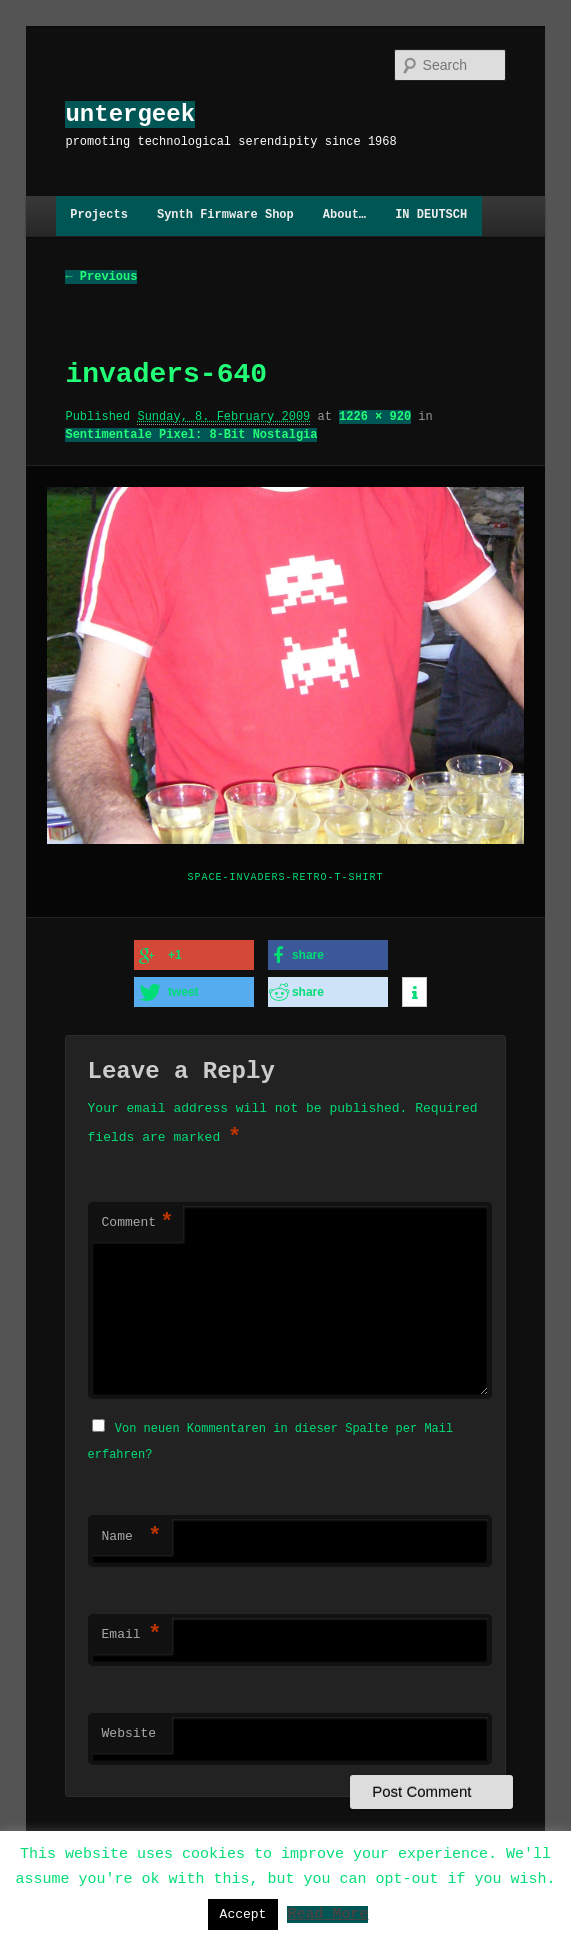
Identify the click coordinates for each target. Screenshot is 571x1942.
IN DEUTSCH (431, 215)
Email (132, 1632)
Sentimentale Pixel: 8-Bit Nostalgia (191, 434)
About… (344, 215)
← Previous (101, 276)
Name (132, 1534)
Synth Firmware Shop (225, 215)
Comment (138, 1222)
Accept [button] (243, 1914)
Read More (327, 1913)
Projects (99, 215)
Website (129, 1731)
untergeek (130, 114)
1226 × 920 (375, 416)
